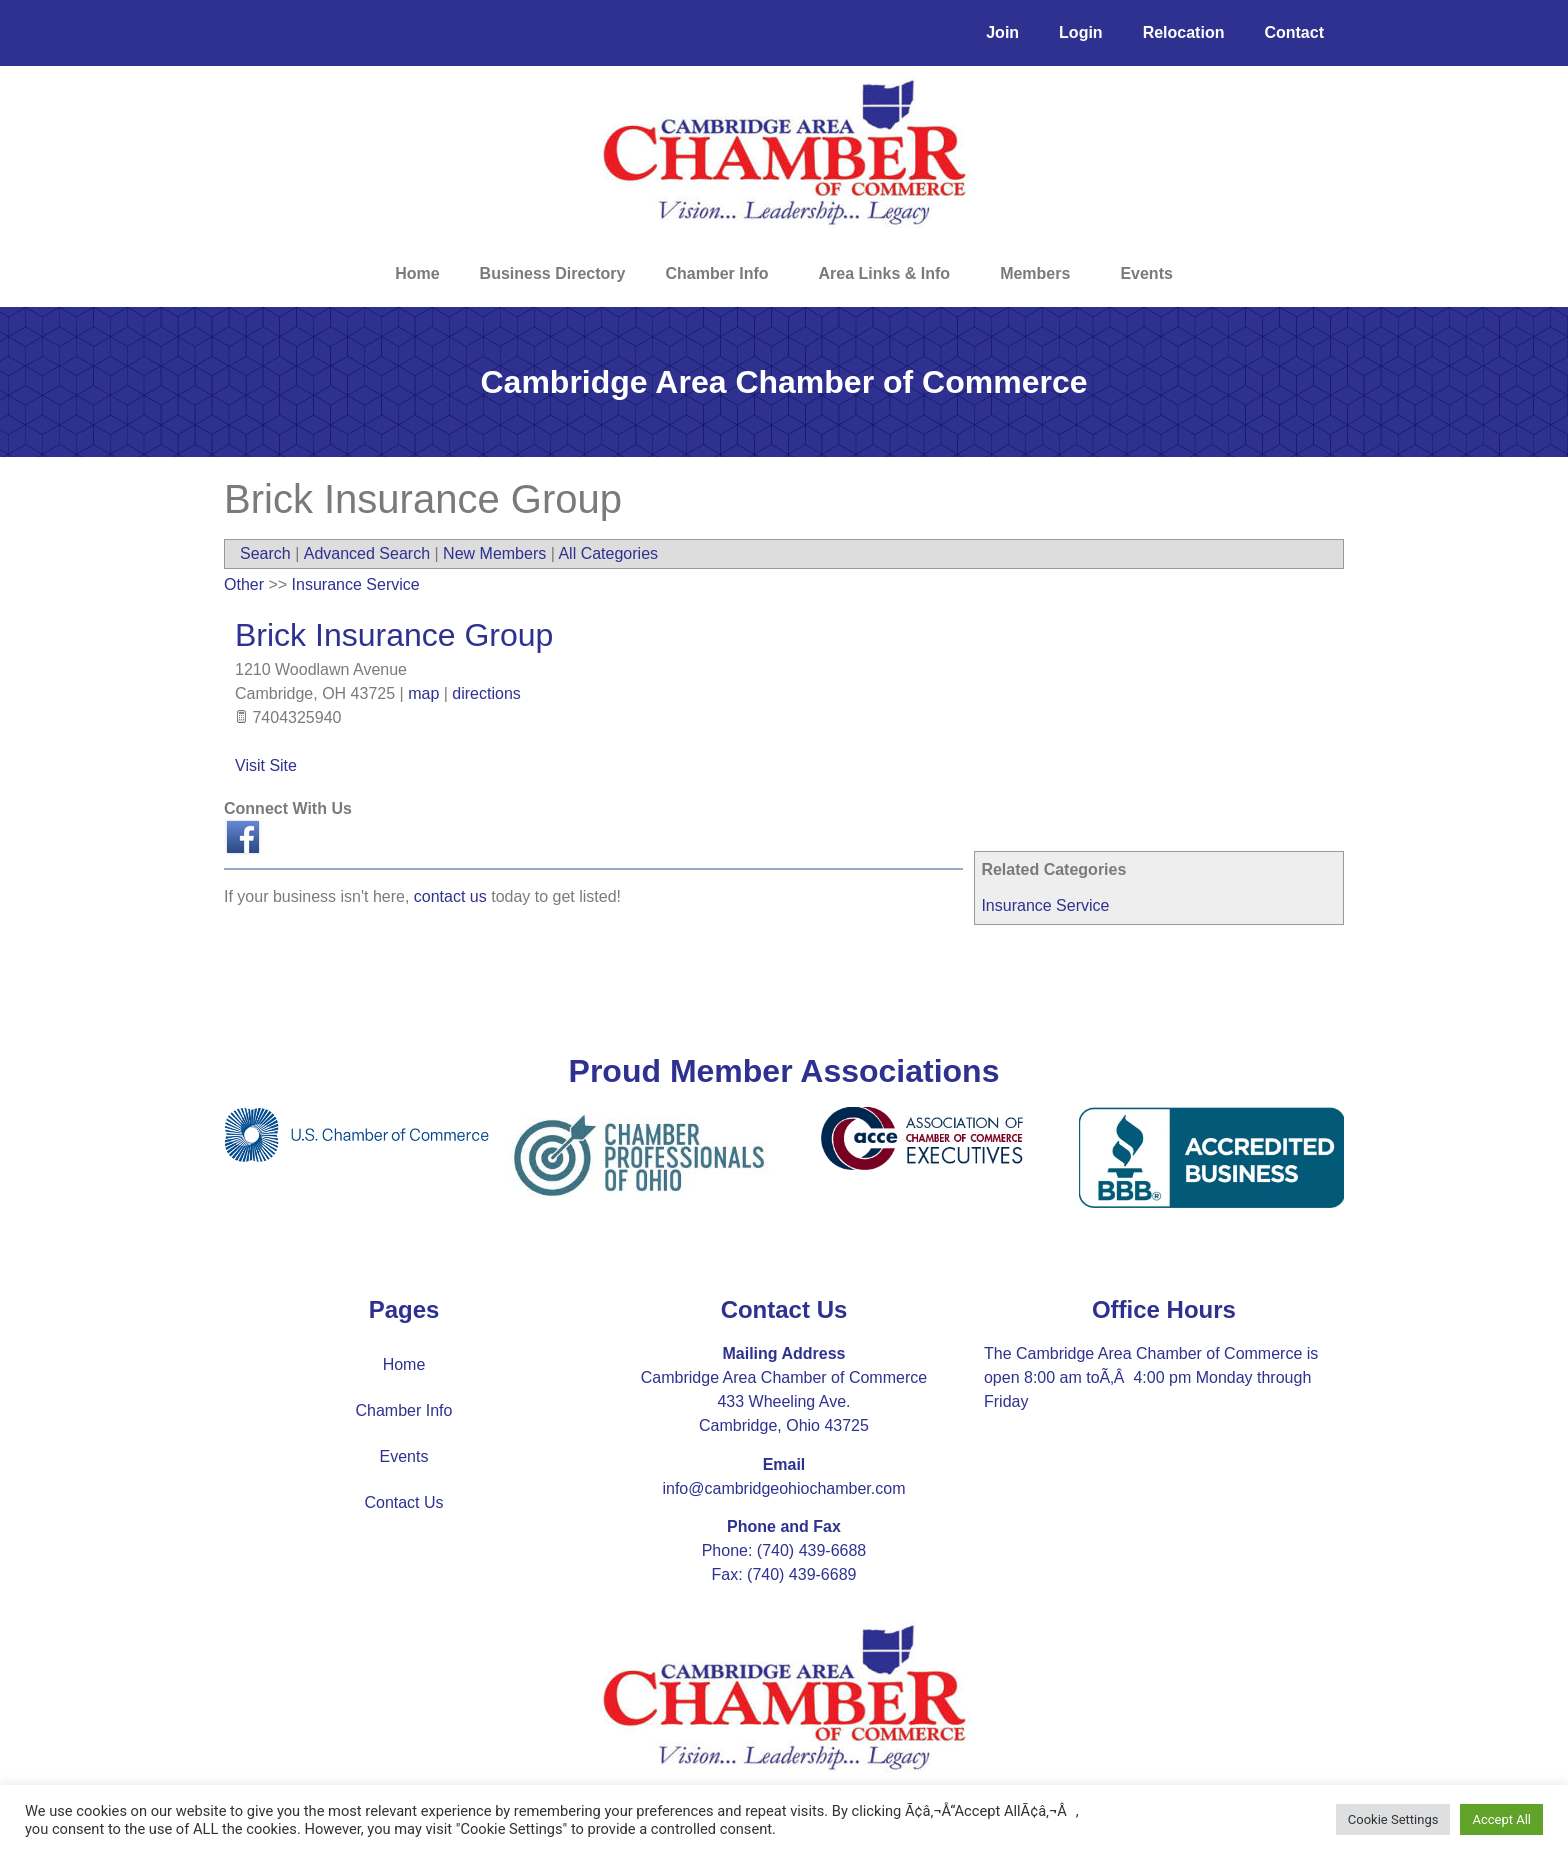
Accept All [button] (1501, 1819)
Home (417, 273)
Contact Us (403, 1502)
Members (1040, 274)
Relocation (1184, 32)
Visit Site (266, 765)
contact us (450, 896)
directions (486, 693)
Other (244, 584)
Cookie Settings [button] (1393, 1819)
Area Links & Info (890, 274)
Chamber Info (721, 274)
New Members (494, 553)
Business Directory (553, 273)
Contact (1294, 32)
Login (1081, 32)
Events (1146, 273)
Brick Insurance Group (394, 635)
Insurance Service (1045, 905)
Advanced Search (367, 553)
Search (265, 553)
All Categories (608, 553)
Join (1002, 32)
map (423, 693)
